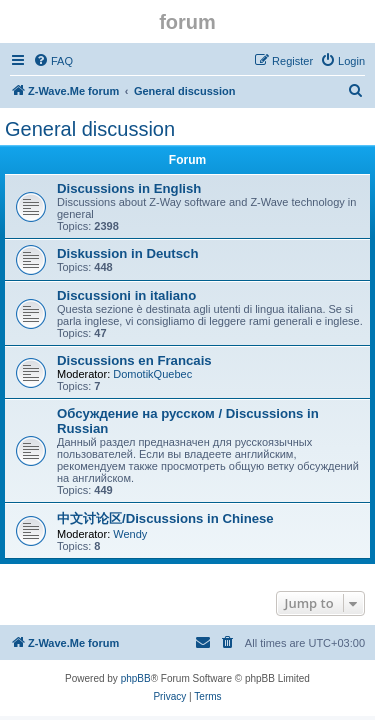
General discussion (90, 129)
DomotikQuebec (152, 374)
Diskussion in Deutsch (127, 253)
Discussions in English (129, 188)
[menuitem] (53, 61)
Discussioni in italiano (126, 295)
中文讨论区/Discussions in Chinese (165, 518)
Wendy (130, 534)
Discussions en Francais (134, 360)
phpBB (136, 678)
